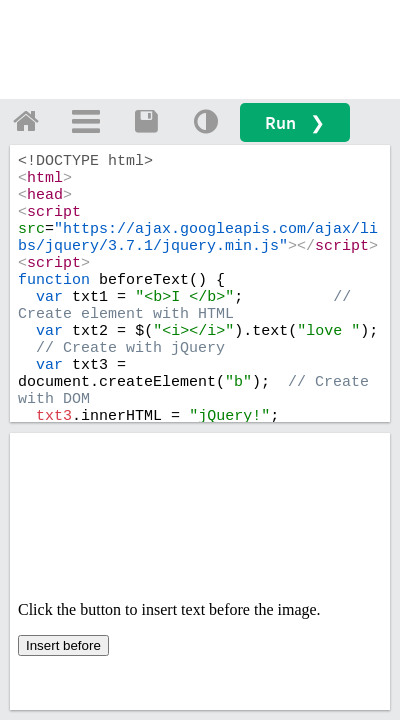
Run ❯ (295, 122)
